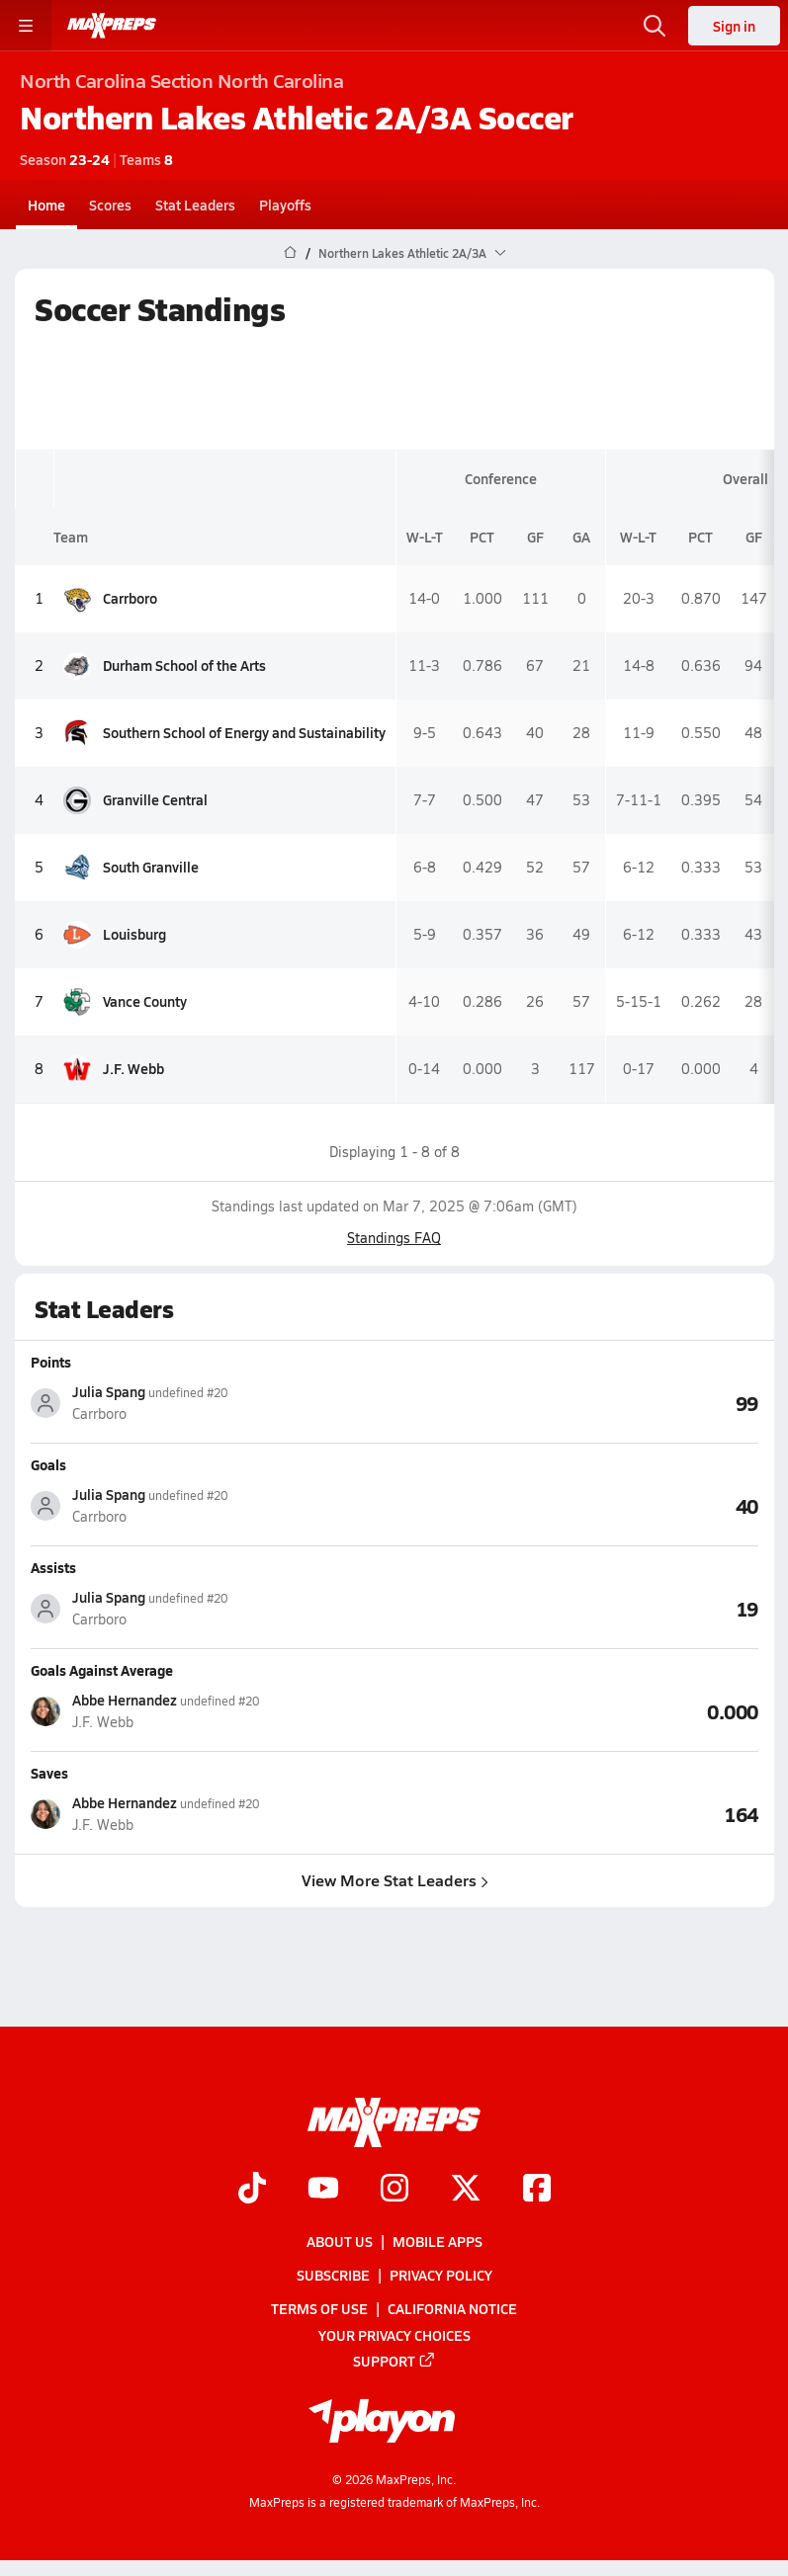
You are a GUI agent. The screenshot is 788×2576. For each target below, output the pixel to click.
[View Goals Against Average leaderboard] (576, 1710)
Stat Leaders (195, 204)
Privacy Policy (441, 2275)
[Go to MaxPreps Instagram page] (394, 2189)
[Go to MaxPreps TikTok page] (252, 2189)
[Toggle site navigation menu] (25, 25)
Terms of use (319, 2309)
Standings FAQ (394, 1237)
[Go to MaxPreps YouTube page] (323, 2189)
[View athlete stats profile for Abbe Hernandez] (212, 1711)
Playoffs (285, 204)
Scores (110, 204)
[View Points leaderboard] (576, 1402)
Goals (48, 1464)
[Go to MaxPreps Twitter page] (466, 2189)
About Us (339, 2241)
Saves (49, 1773)
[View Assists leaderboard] (576, 1607)
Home (46, 204)
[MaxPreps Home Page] (290, 253)
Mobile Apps (437, 2241)
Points (51, 1362)
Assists (53, 1567)
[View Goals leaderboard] (576, 1505)
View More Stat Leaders (394, 1880)
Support (394, 2360)
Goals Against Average (102, 1670)
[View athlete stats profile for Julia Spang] (212, 1402)
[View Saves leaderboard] (576, 1813)
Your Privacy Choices (394, 2335)
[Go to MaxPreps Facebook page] (537, 2189)
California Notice (452, 2309)
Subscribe (333, 2275)
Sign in (734, 26)
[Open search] (654, 25)
